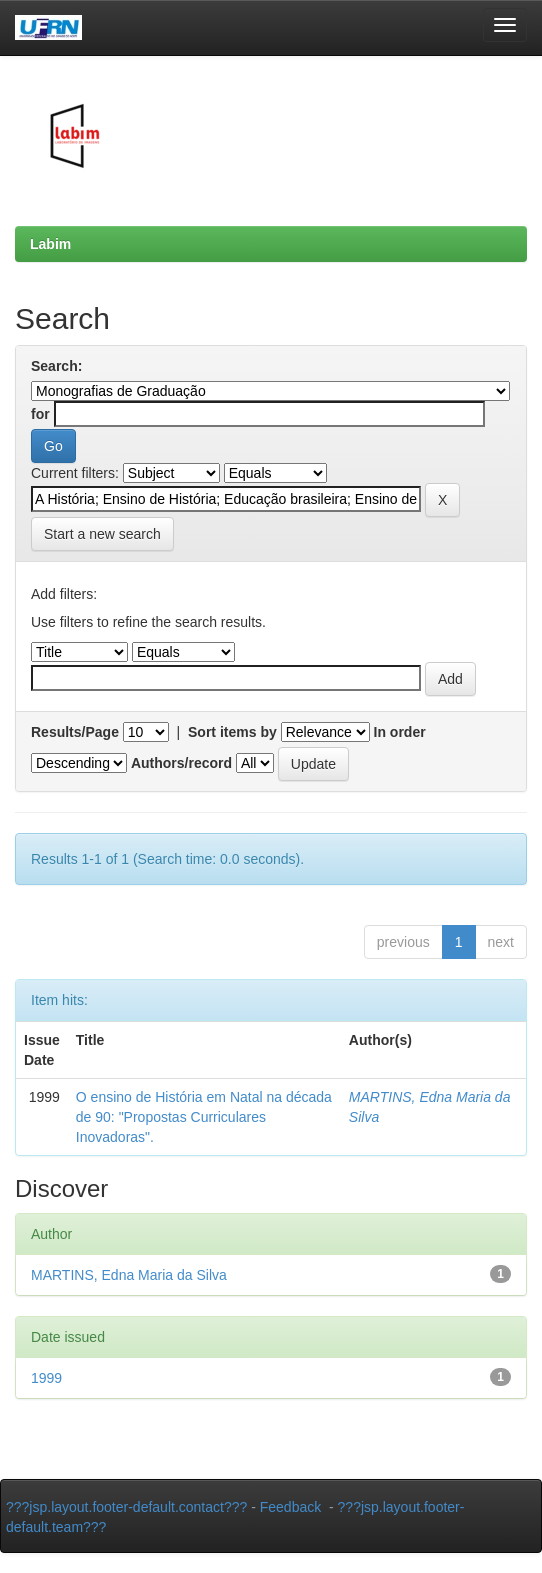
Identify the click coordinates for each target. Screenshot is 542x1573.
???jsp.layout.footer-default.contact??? (126, 1507)
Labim (50, 244)
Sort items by (232, 732)
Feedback (290, 1507)
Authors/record (181, 763)
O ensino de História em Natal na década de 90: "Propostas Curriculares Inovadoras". (204, 1117)
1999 (46, 1378)
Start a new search (102, 534)
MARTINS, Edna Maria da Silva (129, 1275)
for (40, 414)
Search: (56, 366)
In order (400, 732)
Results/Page (75, 732)
